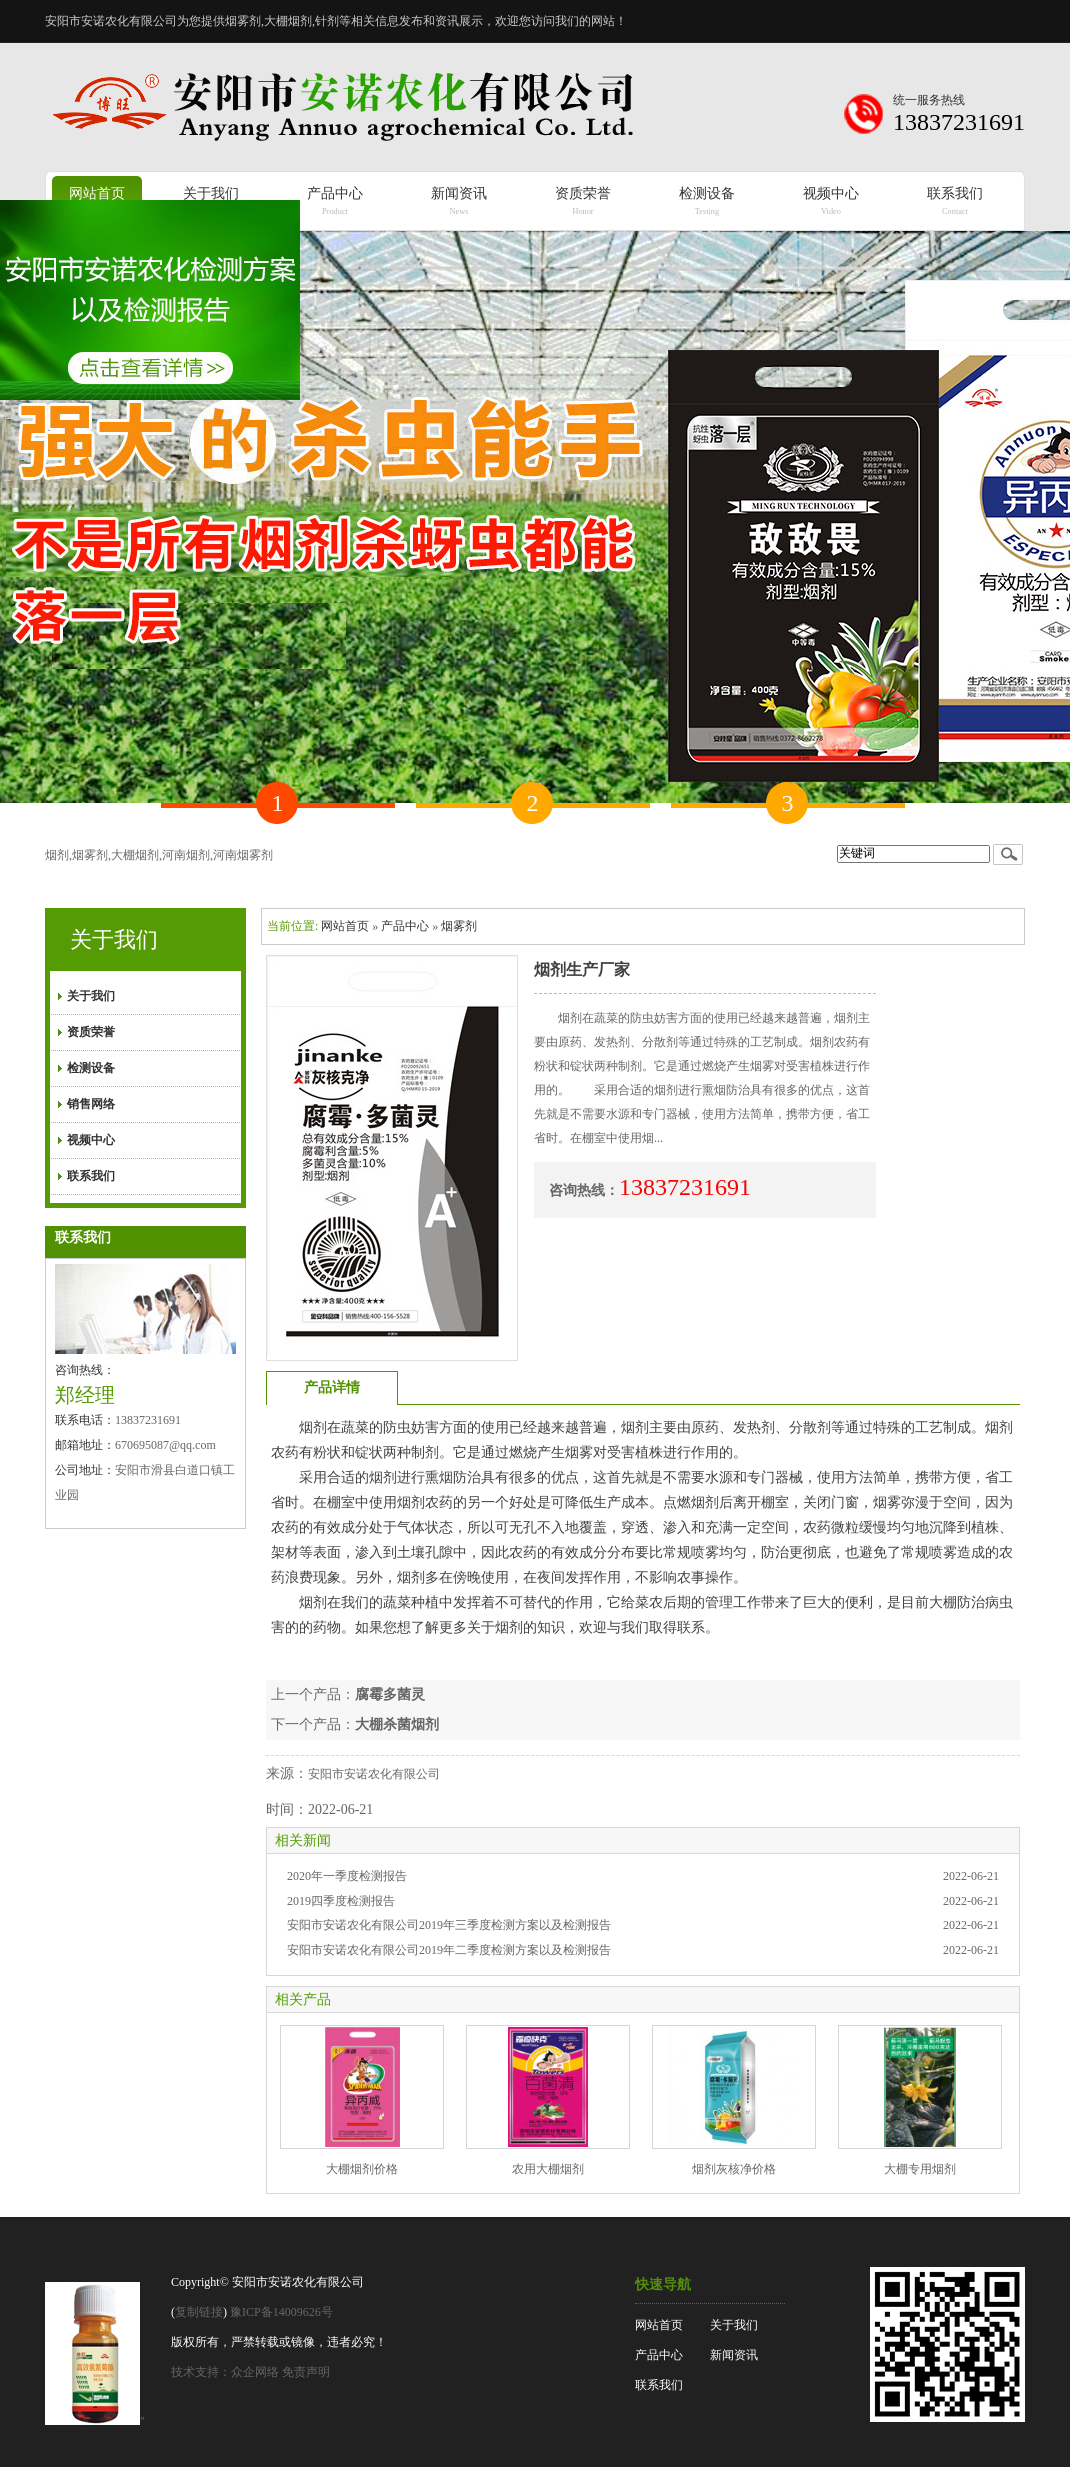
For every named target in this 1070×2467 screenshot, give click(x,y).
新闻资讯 (734, 2355)
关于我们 (114, 939)
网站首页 (345, 926)
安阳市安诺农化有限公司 (374, 1774)
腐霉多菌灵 (390, 1694)
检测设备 (91, 1068)
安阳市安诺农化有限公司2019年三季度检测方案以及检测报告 (449, 1925)
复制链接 (199, 2312)
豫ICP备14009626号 (281, 2312)
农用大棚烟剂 (548, 2169)
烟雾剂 (459, 926)
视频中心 (91, 1140)
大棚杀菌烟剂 (397, 1724)
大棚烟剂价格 (362, 2169)
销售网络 (91, 1104)
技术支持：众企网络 (225, 2372)
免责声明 (306, 2372)
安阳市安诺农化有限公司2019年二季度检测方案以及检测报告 (449, 1950)
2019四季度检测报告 (341, 1901)
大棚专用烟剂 (920, 2169)
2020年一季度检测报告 (347, 1876)
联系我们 (91, 1176)
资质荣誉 (91, 1032)
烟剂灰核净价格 (734, 2169)
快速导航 (663, 2284)
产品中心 (405, 926)
